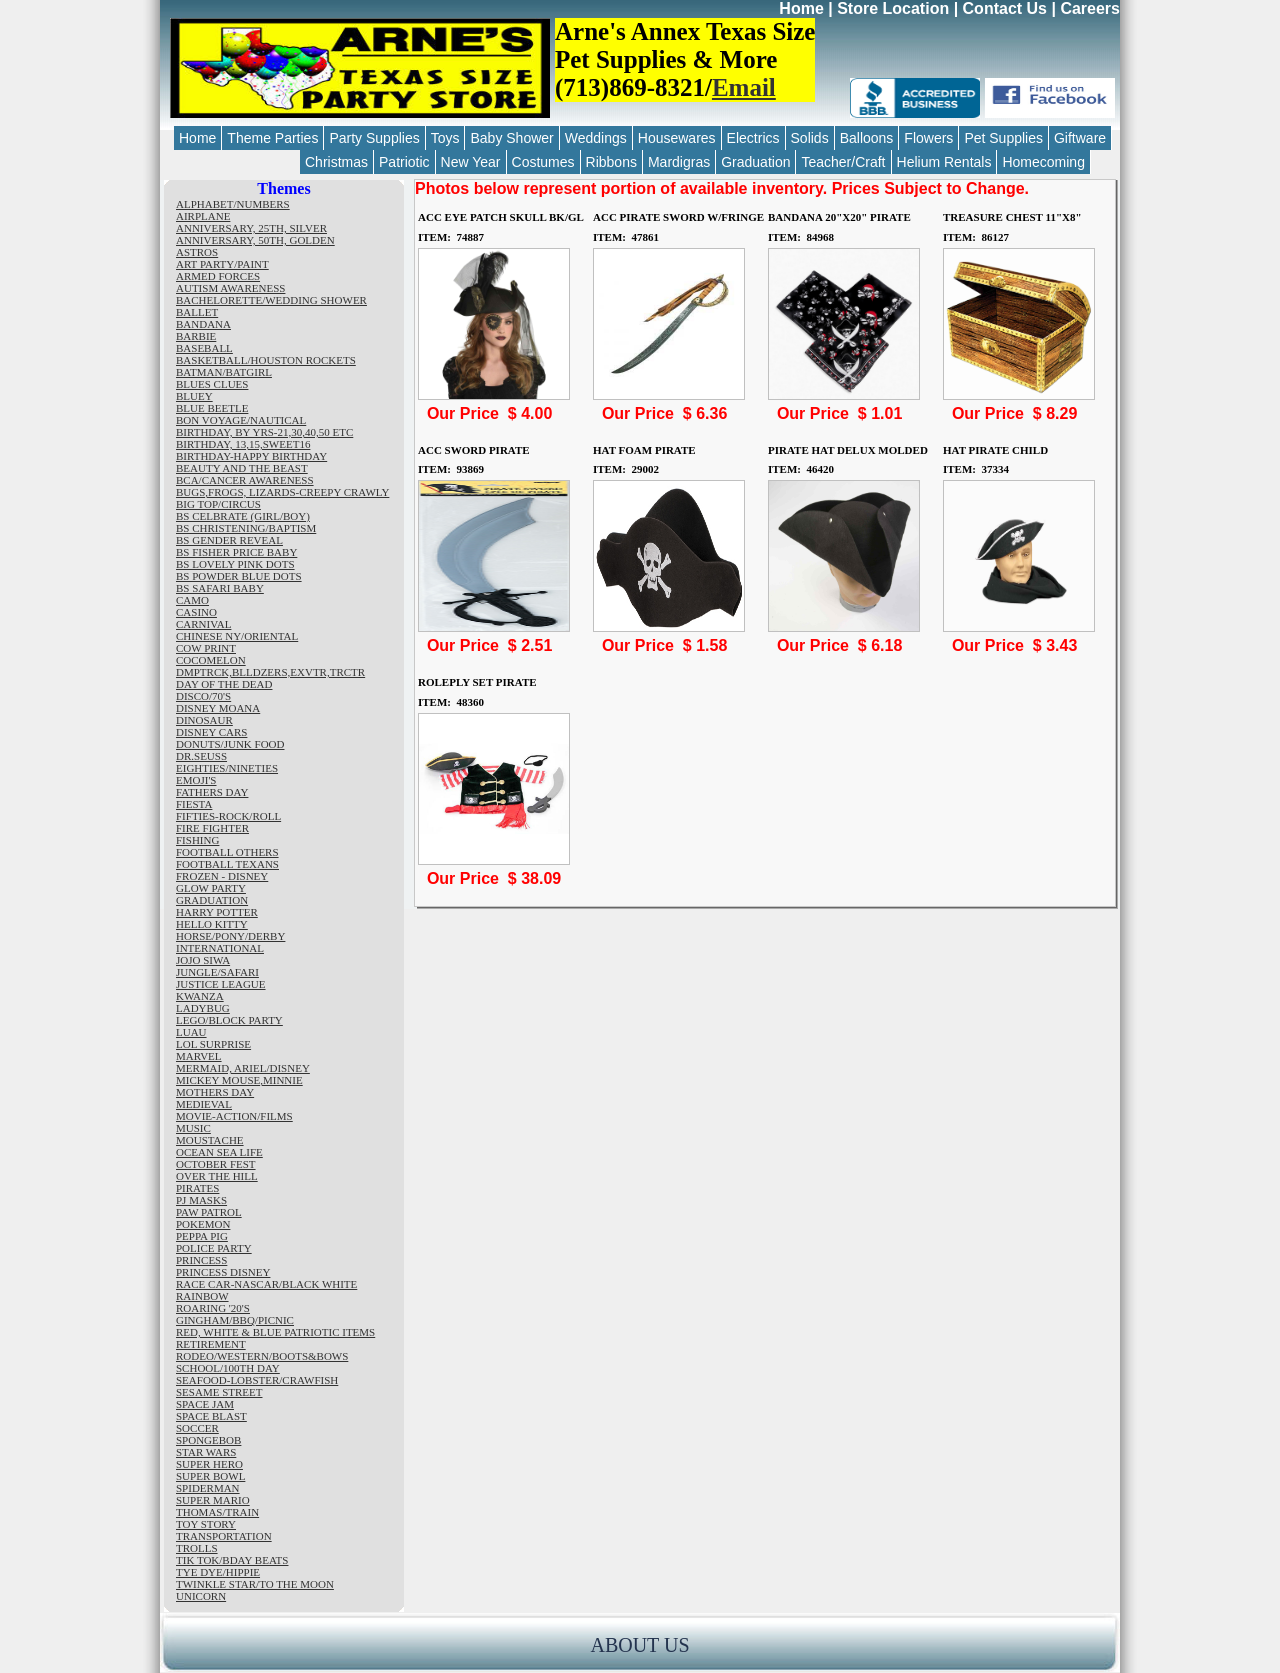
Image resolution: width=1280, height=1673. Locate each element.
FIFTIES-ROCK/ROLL (228, 816)
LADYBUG (203, 1008)
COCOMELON (211, 660)
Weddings (596, 138)
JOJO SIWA (203, 960)
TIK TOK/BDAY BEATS (232, 1560)
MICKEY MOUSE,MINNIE (239, 1080)
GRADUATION (212, 900)
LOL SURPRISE (213, 1044)
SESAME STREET (219, 1392)
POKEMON (203, 1224)
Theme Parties (272, 138)
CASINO (196, 612)
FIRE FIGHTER (212, 828)
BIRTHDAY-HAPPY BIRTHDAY (251, 456)
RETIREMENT (211, 1344)
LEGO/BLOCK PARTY (229, 1020)
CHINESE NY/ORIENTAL (237, 636)
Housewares (677, 138)
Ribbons (611, 162)
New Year (471, 162)
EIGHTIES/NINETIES (227, 768)
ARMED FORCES (218, 276)
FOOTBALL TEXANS (227, 864)
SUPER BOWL (210, 1476)
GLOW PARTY (211, 888)
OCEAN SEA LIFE (219, 1152)
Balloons (867, 138)
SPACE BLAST (211, 1416)
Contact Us (1005, 8)
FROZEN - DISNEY (222, 876)
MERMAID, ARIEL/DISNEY (243, 1068)
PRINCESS (201, 1260)
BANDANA (203, 324)
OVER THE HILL (217, 1176)
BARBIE (196, 336)
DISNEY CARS (211, 732)
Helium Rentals (944, 162)
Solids (810, 138)
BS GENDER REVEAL (229, 540)
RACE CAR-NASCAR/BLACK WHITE (266, 1284)
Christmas (336, 162)
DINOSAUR (204, 720)
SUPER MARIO (213, 1500)
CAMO (192, 600)
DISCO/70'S (203, 696)
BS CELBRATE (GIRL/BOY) (243, 516)
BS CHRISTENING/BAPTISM (246, 528)
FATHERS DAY (212, 792)
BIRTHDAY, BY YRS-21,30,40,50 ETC (264, 432)
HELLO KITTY (212, 924)
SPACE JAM (205, 1404)
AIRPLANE (203, 216)
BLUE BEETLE (212, 408)
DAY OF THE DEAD (224, 684)
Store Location (893, 8)
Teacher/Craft (843, 162)
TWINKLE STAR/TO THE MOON (255, 1584)
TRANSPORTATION (224, 1536)
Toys (445, 138)
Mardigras (679, 162)
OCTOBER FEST (216, 1164)
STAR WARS (206, 1452)
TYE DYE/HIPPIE (218, 1572)
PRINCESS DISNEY (223, 1272)
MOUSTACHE (210, 1140)
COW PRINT (206, 648)
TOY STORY (206, 1524)
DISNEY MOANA (218, 708)
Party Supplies (374, 138)
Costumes (543, 162)
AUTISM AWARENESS (230, 288)
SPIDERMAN (208, 1488)
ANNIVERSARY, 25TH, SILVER (251, 228)
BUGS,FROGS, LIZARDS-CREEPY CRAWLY (282, 492)
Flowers (928, 138)
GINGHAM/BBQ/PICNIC (235, 1320)
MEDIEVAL (204, 1104)
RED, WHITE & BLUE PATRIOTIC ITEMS (275, 1332)
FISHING (197, 840)
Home (801, 8)
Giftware (1080, 138)
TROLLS (197, 1548)
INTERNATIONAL (220, 948)
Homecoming (1043, 162)
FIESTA (194, 804)
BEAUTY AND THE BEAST (242, 468)
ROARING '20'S (213, 1308)
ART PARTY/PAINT (222, 264)
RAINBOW (202, 1296)
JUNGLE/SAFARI (217, 972)
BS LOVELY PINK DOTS (235, 564)
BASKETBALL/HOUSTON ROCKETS (266, 360)
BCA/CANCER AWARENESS (245, 480)
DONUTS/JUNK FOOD (230, 744)
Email (744, 87)
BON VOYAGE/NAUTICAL (241, 420)
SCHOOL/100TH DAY (228, 1368)
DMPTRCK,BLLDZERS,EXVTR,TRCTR (270, 672)
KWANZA (200, 996)
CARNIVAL (203, 624)
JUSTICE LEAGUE (221, 984)
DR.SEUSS (201, 756)
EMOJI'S (196, 780)
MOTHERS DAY (215, 1092)
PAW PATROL (209, 1212)
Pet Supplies (1003, 138)
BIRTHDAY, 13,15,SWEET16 (243, 444)
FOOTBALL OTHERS (227, 852)
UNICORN (201, 1596)
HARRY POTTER (217, 912)
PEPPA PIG (202, 1236)
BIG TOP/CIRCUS (218, 504)
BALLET (197, 312)
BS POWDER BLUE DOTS (239, 576)
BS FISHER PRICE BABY (236, 552)
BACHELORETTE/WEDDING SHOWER (271, 300)
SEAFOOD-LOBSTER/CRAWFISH (257, 1380)
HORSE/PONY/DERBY (230, 936)
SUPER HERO (209, 1464)
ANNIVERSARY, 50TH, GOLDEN (255, 240)
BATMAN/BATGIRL (224, 372)
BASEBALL (204, 348)
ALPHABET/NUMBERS (233, 204)
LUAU (191, 1032)
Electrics (753, 138)
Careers (1090, 8)
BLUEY (194, 396)
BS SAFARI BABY (220, 588)
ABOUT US (639, 1645)
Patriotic (404, 162)
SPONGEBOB (208, 1440)
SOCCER (197, 1428)
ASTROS (197, 252)
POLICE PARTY (214, 1248)
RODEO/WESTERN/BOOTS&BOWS (262, 1356)
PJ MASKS (201, 1200)
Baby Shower (511, 138)
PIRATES (197, 1188)
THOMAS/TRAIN (217, 1512)
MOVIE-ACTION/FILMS (234, 1116)
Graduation (755, 162)
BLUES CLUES (212, 384)
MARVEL (199, 1056)
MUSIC (193, 1128)
